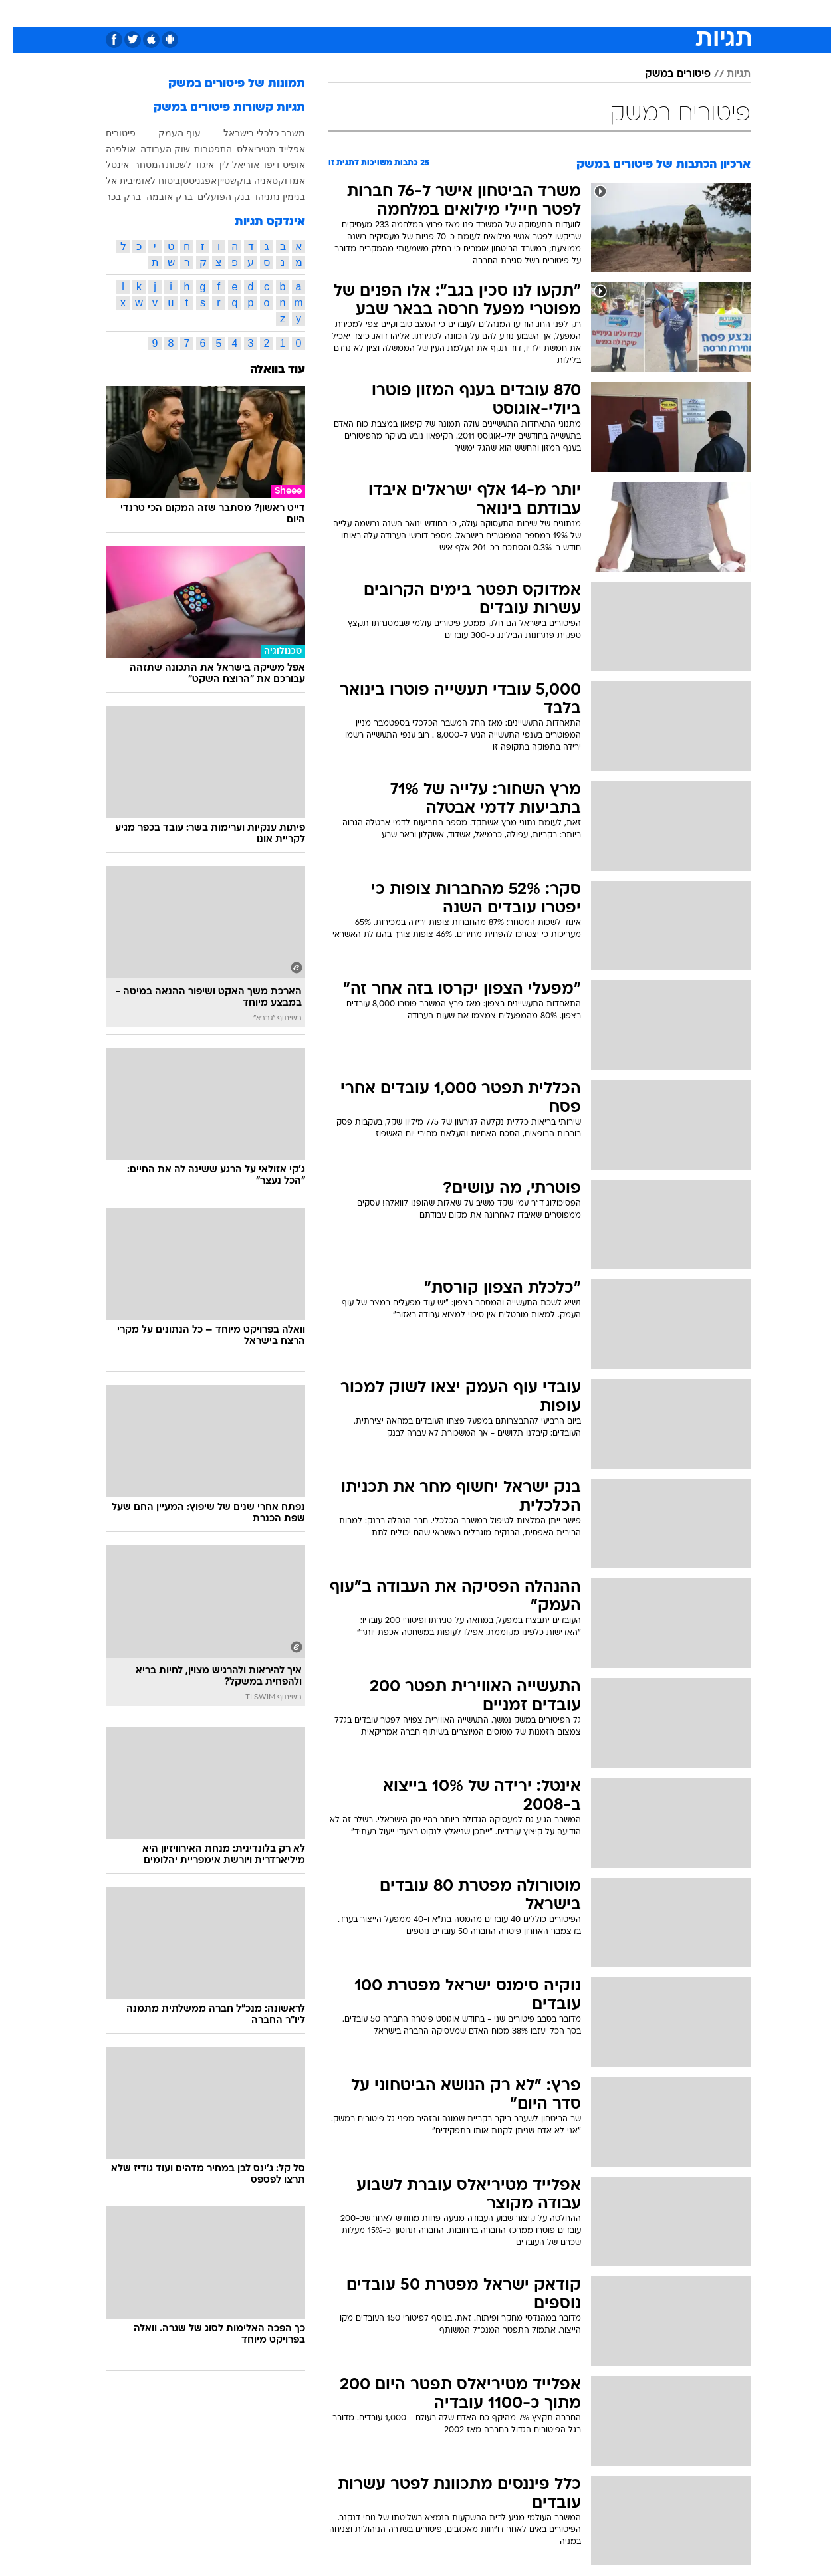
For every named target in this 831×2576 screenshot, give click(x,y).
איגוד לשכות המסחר (162, 165)
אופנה (264, 13)
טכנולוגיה (312, 13)
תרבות (562, 13)
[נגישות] (18, 13)
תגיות (726, 74)
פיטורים (108, 133)
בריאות (407, 13)
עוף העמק (167, 133)
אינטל (104, 165)
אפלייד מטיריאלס (258, 149)
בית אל (106, 180)
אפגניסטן (186, 180)
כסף (484, 13)
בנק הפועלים (211, 196)
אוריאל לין (227, 165)
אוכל (449, 13)
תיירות (362, 13)
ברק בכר (110, 196)
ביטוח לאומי (144, 180)
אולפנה (108, 149)
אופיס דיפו (272, 165)
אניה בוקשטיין (232, 180)
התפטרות (200, 149)
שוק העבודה (153, 149)
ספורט (606, 13)
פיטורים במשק (665, 74)
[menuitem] (643, 13)
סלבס (521, 13)
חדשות (651, 13)
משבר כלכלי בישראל (252, 133)
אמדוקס (276, 180)
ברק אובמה (157, 196)
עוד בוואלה (265, 370)
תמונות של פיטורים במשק (224, 84)
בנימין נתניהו (268, 196)
